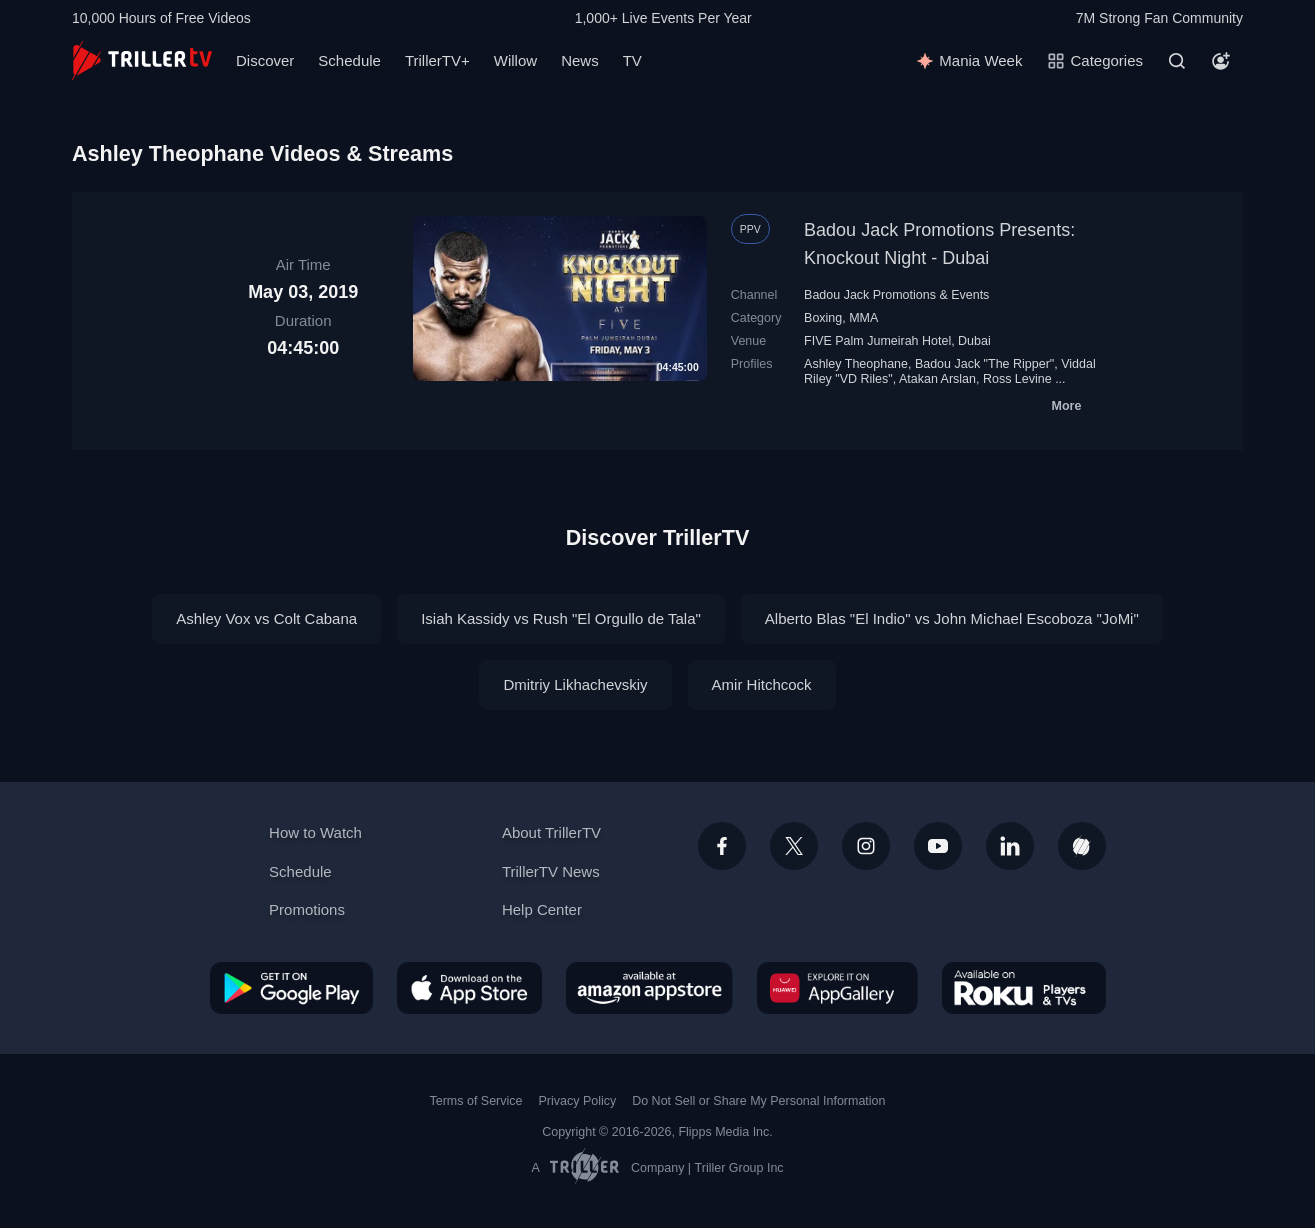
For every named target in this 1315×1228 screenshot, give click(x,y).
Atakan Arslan (937, 379)
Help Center (542, 909)
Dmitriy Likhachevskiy (575, 684)
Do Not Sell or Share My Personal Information (758, 1101)
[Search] (1177, 61)
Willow (515, 60)
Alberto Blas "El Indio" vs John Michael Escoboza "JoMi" (952, 618)
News (580, 60)
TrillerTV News (551, 871)
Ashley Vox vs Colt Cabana (266, 618)
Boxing (823, 318)
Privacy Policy (577, 1101)
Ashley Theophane (856, 364)
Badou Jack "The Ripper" (984, 364)
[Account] (1221, 61)
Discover (265, 60)
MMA (863, 318)
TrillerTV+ (437, 60)
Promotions (307, 909)
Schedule (349, 60)
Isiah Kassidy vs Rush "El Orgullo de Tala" (561, 618)
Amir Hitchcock (762, 684)
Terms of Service (476, 1101)
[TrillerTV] (142, 60)
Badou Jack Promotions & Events (896, 295)
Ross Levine (1017, 379)
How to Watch (315, 832)
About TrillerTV (551, 832)
